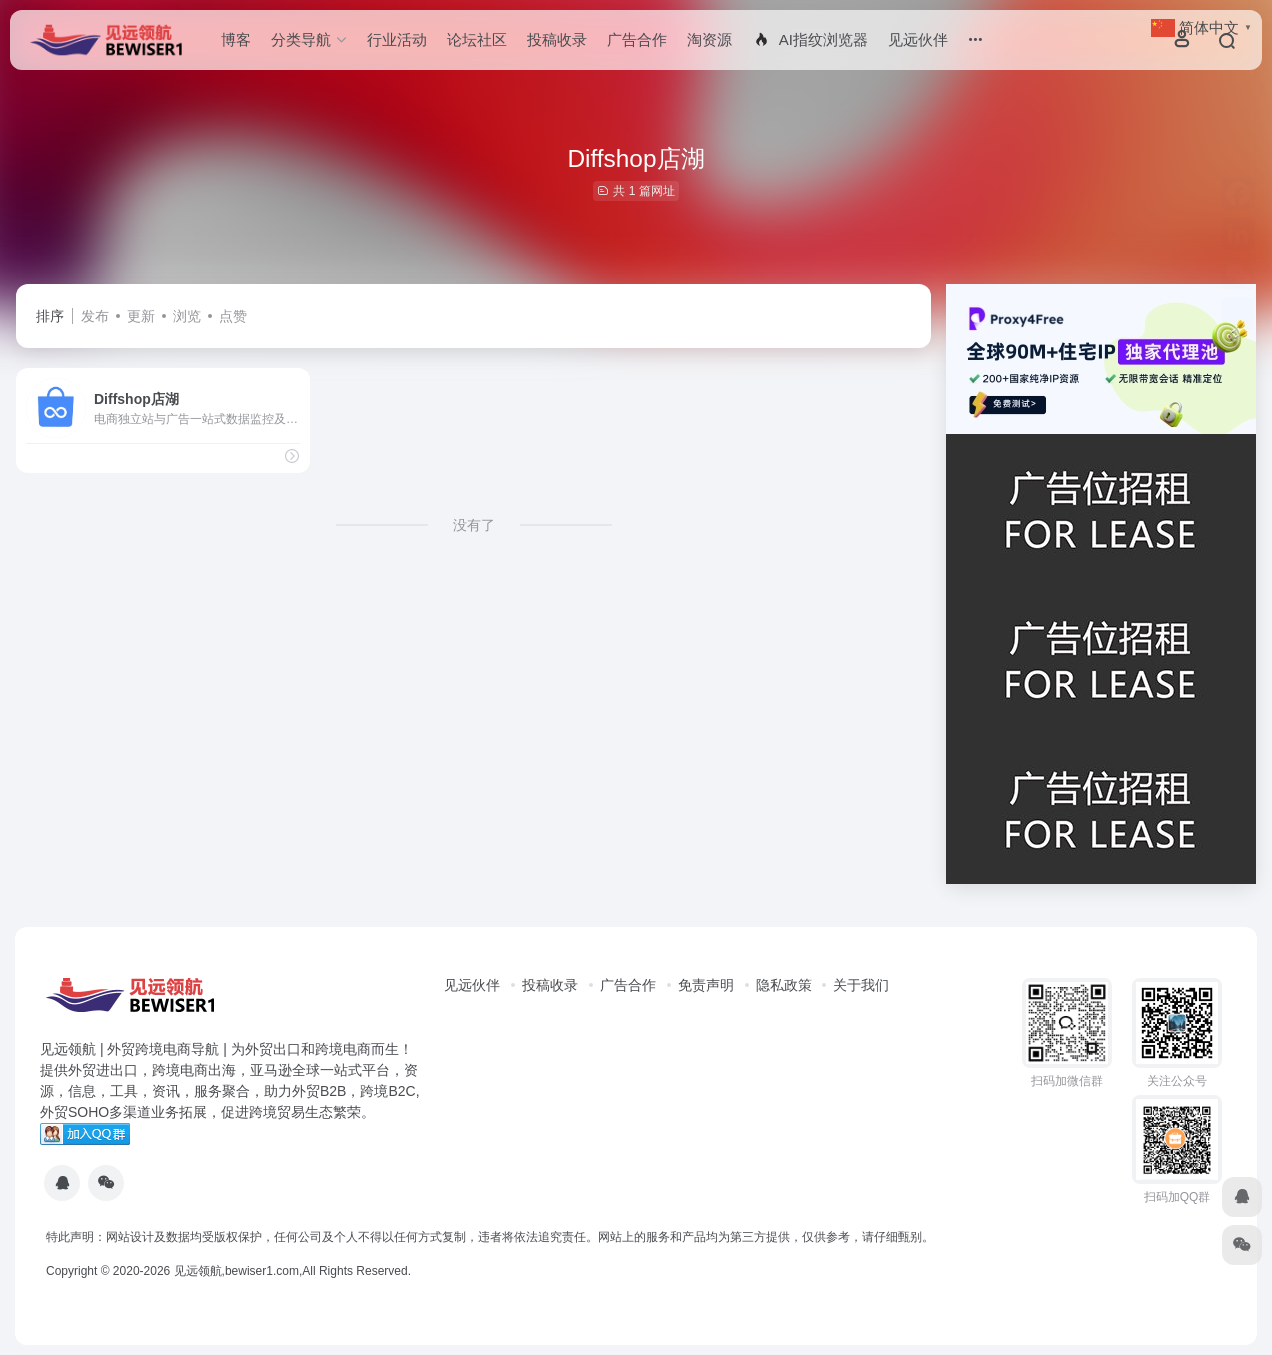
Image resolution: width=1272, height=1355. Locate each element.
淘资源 (709, 39)
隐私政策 (784, 985)
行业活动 (397, 39)
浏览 (187, 316)
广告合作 (637, 39)
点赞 (233, 316)
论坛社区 (477, 39)
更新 (141, 316)
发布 (95, 316)
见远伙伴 (918, 39)
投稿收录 (557, 39)
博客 (236, 39)
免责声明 (706, 985)
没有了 (474, 525)
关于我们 (861, 985)
